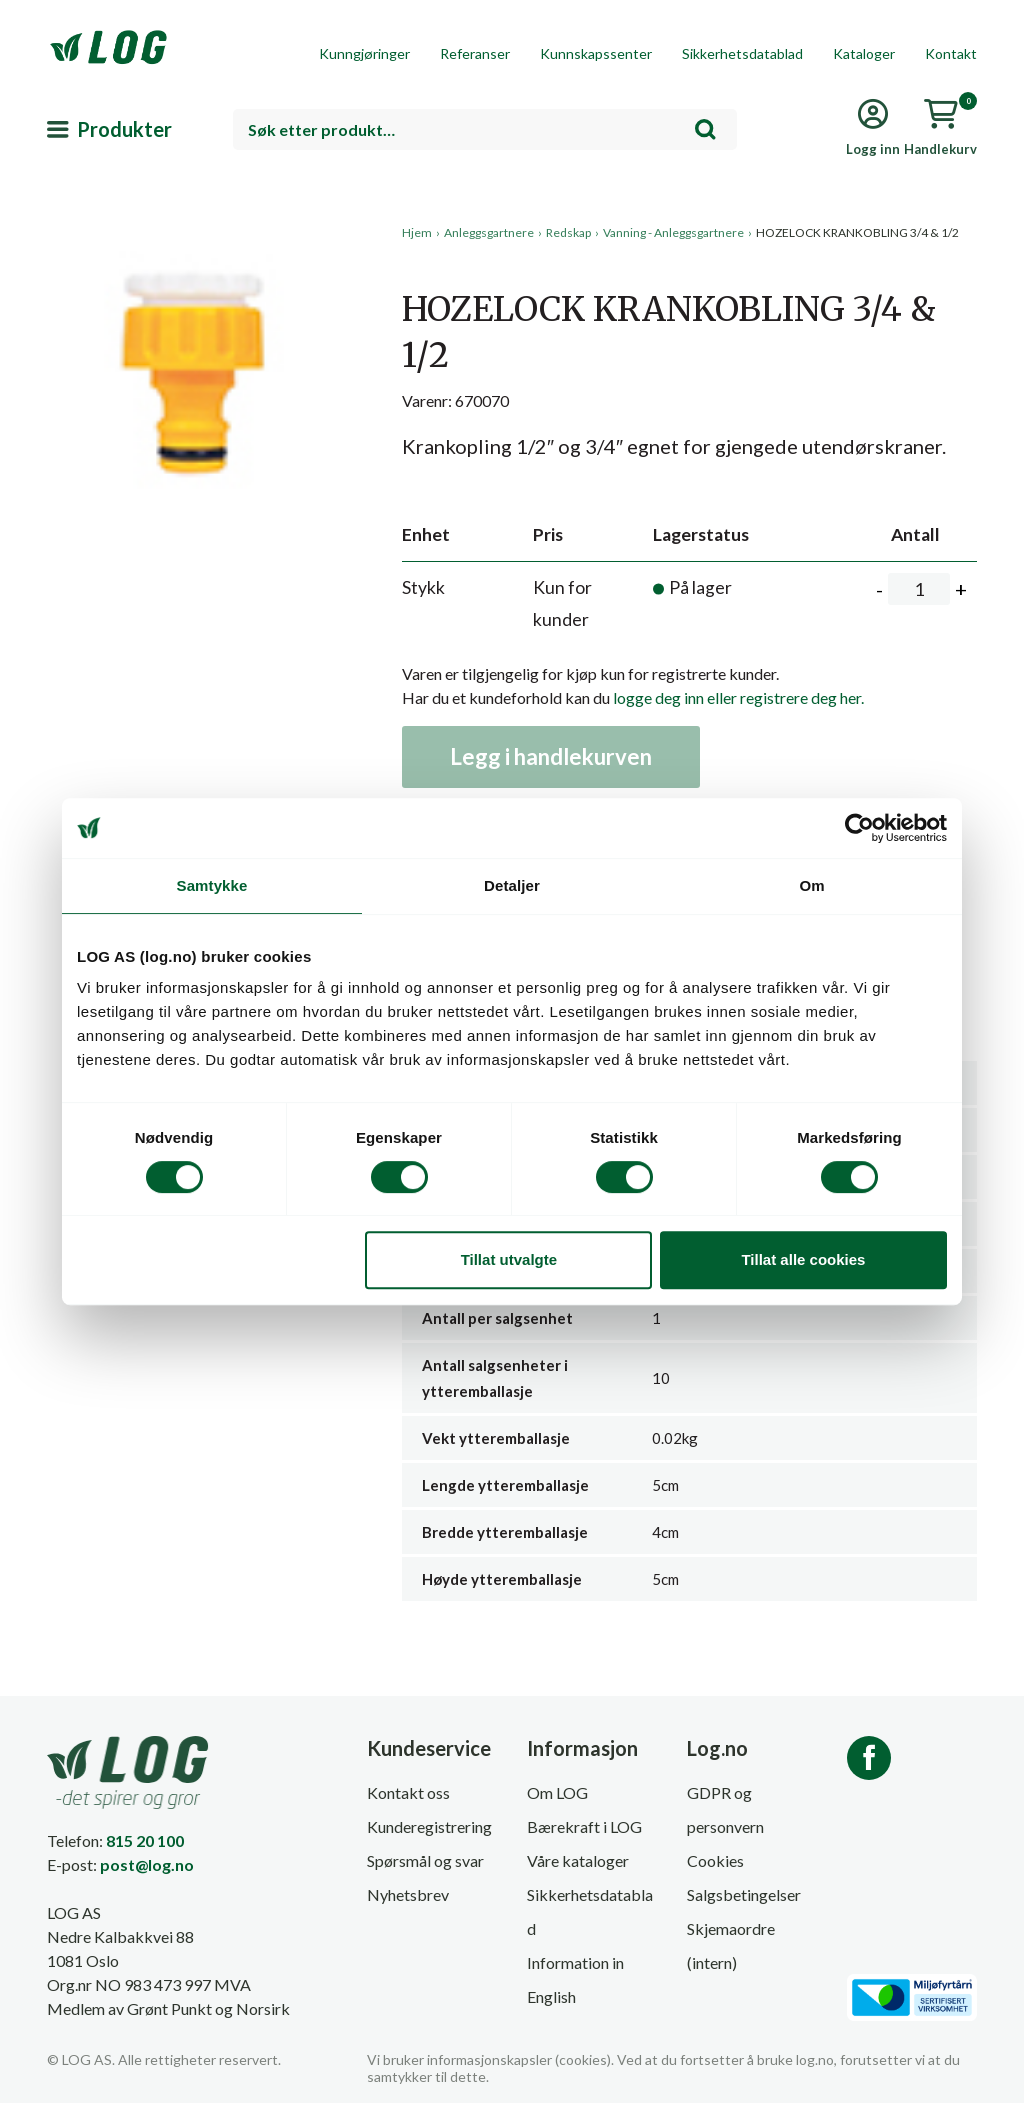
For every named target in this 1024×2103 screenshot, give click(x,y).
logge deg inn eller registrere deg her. (738, 697)
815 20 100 (145, 1840)
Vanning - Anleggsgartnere (673, 232)
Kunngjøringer (364, 53)
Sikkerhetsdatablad (742, 53)
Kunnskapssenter (596, 53)
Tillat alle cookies (803, 1259)
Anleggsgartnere (489, 232)
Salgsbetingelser (744, 1894)
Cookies (715, 1860)
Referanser (475, 53)
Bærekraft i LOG (584, 1826)
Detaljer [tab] (512, 885)
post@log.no (147, 1864)
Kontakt (951, 53)
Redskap (568, 232)
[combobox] (485, 129)
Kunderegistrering (429, 1826)
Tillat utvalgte (509, 1259)
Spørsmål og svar (425, 1860)
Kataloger (864, 53)
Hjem (417, 232)
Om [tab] (811, 885)
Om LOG (557, 1792)
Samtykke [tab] (212, 885)
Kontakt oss (408, 1792)
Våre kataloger (578, 1860)
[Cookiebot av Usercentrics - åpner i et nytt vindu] (859, 828)
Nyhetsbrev (408, 1894)
